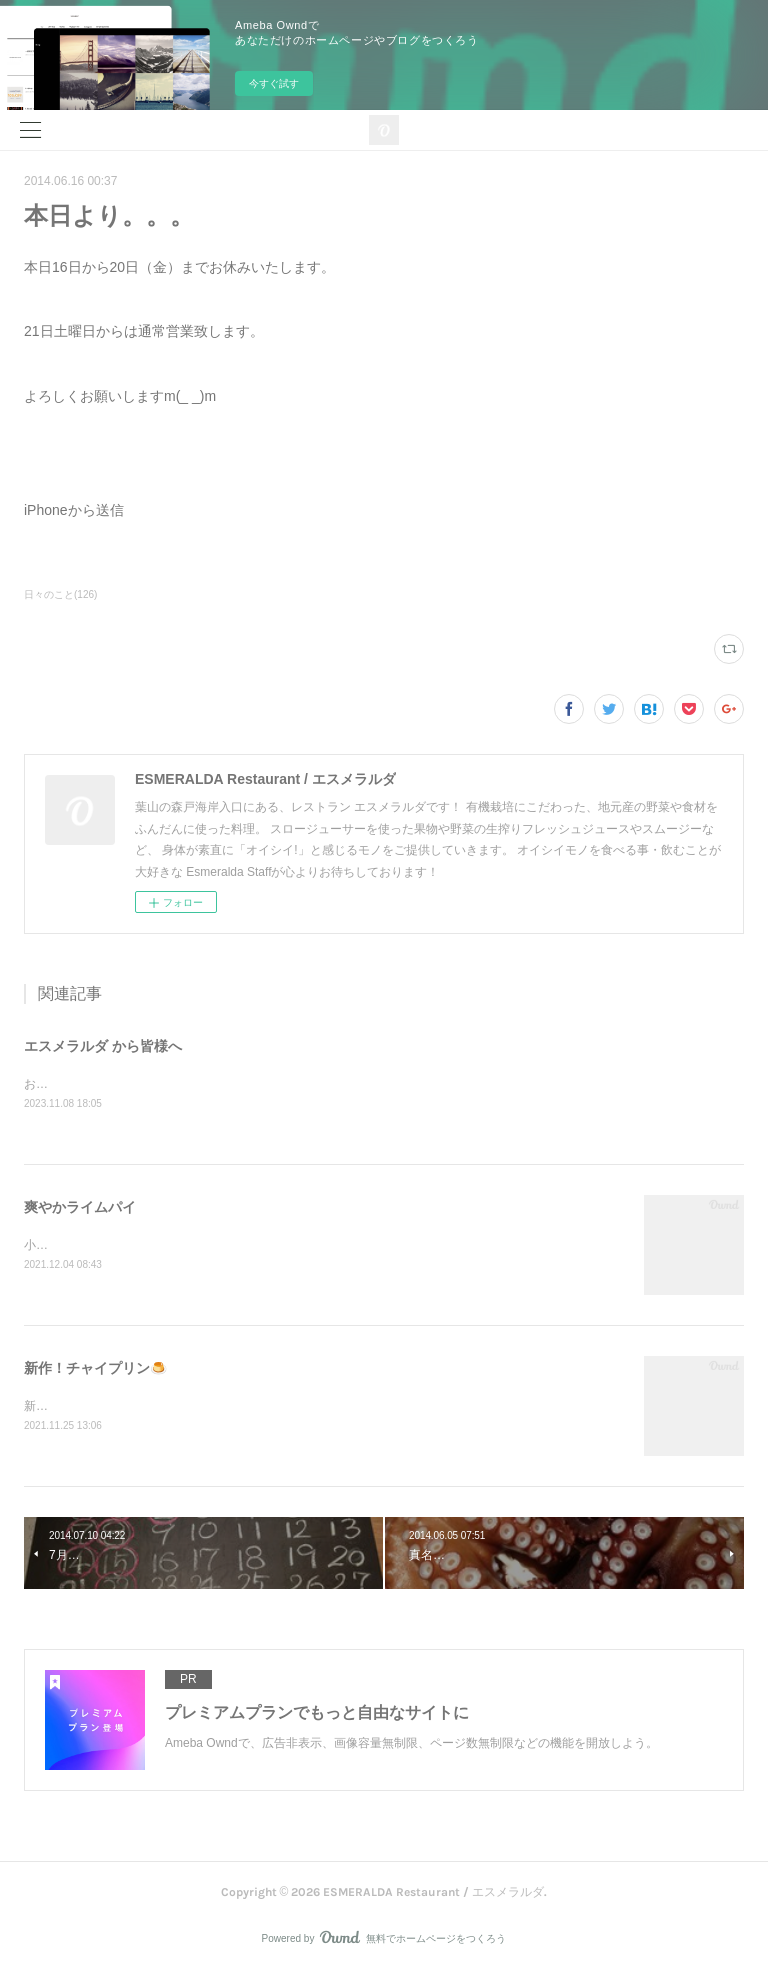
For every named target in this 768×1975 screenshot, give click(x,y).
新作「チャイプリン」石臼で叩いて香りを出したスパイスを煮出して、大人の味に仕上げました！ (288, 1407)
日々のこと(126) (60, 594)
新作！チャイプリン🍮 (95, 1369)
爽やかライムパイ (80, 1208)
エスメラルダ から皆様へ (103, 1046)
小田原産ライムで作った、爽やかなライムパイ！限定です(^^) (189, 1246)
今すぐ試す (274, 83)
